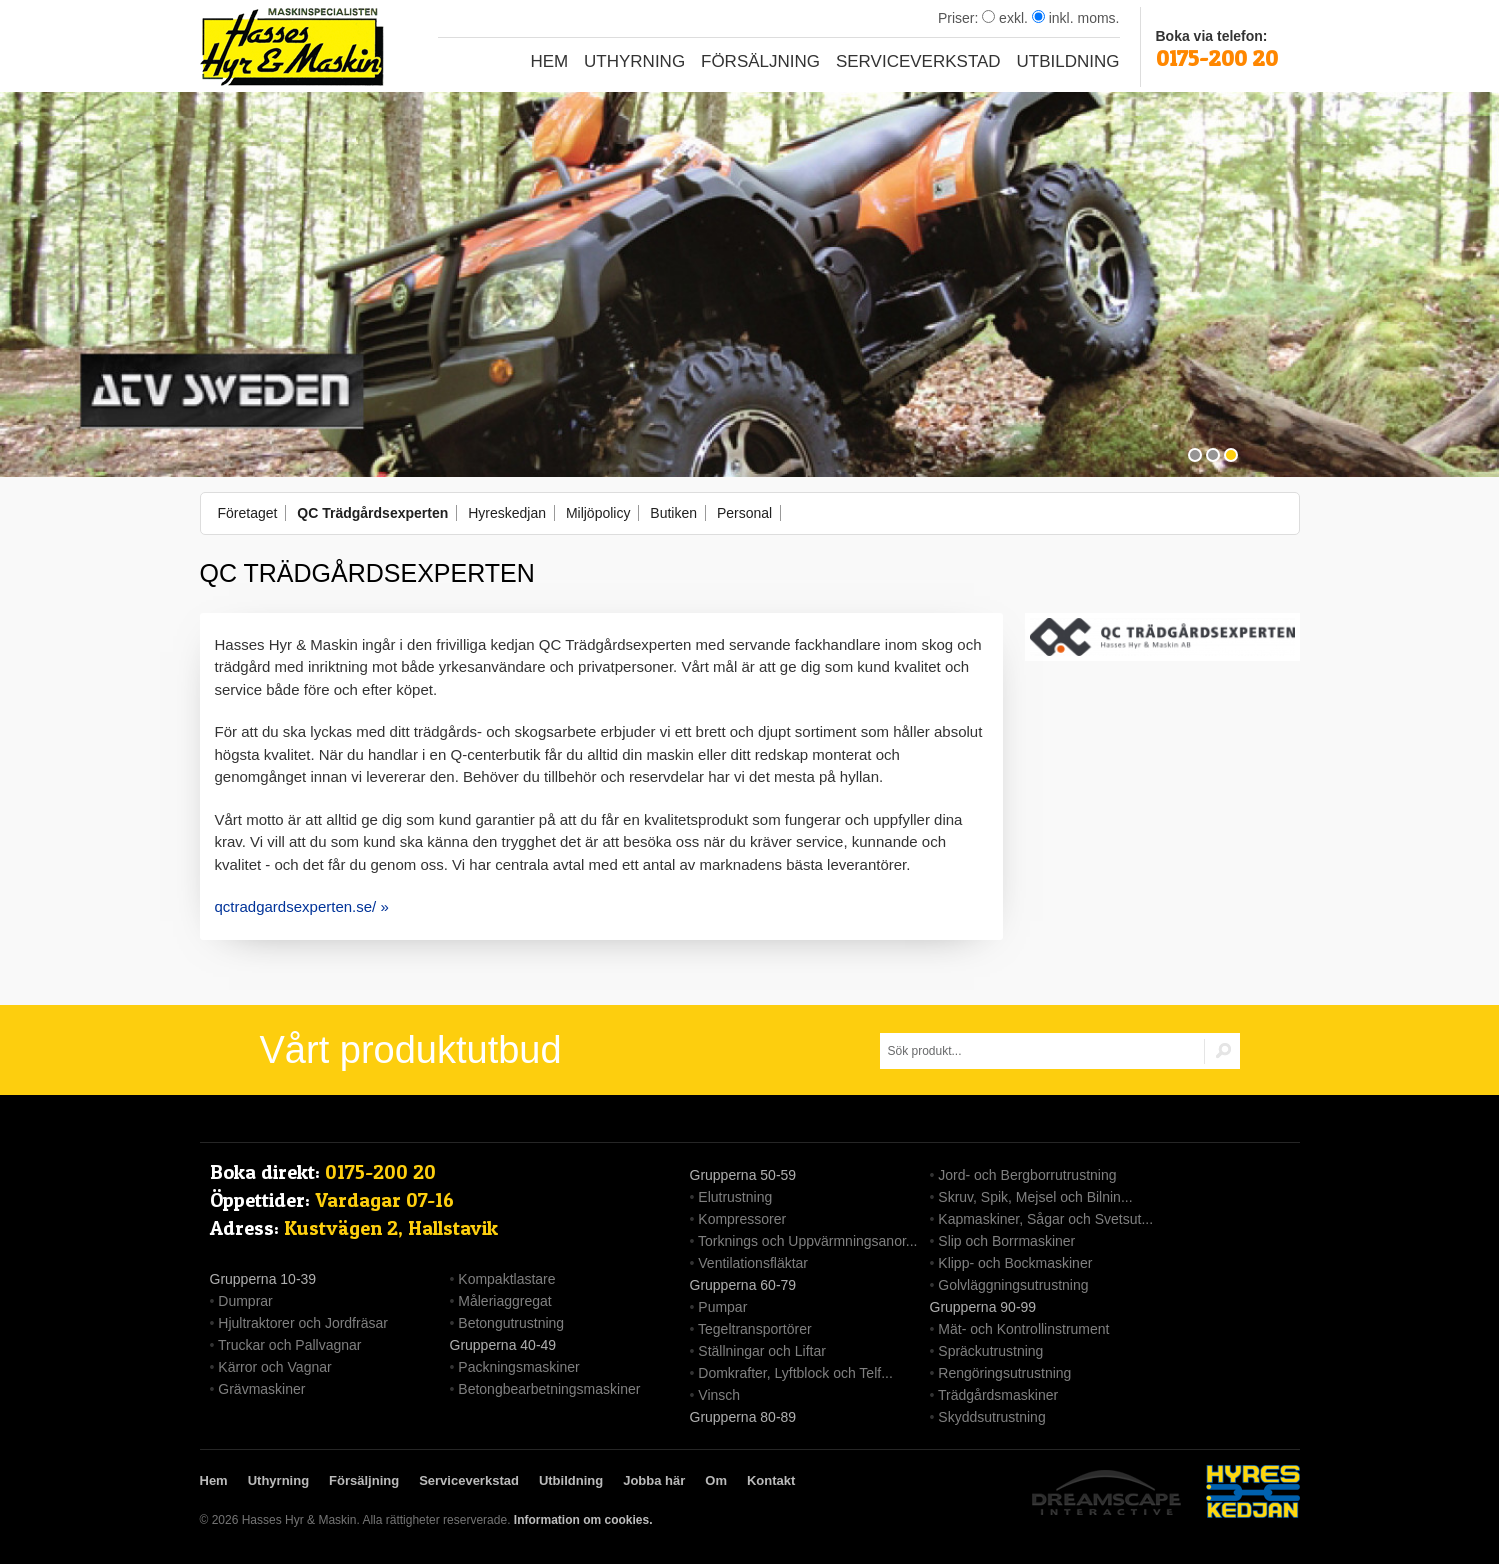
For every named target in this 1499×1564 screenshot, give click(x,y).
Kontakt (771, 1480)
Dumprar (245, 1301)
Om (716, 1480)
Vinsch (719, 1395)
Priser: (960, 18)
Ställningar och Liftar (762, 1351)
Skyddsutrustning (991, 1417)
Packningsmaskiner (518, 1367)
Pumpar (722, 1307)
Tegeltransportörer (755, 1329)
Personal (744, 513)
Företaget (248, 513)
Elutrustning (735, 1197)
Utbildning (1068, 61)
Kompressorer (742, 1219)
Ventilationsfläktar (753, 1263)
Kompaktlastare (506, 1279)
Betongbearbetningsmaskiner (549, 1389)
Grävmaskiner (261, 1389)
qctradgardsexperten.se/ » (302, 906)
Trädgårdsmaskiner (998, 1395)
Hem (549, 61)
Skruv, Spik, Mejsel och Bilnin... (1035, 1197)
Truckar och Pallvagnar (289, 1345)
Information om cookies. (583, 1520)
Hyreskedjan (507, 513)
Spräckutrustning (990, 1351)
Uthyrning (634, 61)
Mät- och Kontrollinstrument (1023, 1329)
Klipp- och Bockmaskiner (1015, 1263)
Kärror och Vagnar (274, 1367)
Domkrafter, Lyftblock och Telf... (795, 1373)
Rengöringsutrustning (1004, 1373)
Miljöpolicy (598, 513)
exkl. (1005, 18)
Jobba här (654, 1480)
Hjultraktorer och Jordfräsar (303, 1323)
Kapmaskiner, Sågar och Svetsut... (1045, 1219)
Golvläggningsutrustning (1013, 1285)
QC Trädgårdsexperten (372, 513)
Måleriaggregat (504, 1301)
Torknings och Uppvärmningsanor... (807, 1241)
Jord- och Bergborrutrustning (1027, 1175)
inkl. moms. (1076, 18)
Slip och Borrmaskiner (1006, 1241)
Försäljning (760, 61)
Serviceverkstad (918, 61)
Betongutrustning (511, 1323)
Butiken (673, 513)
